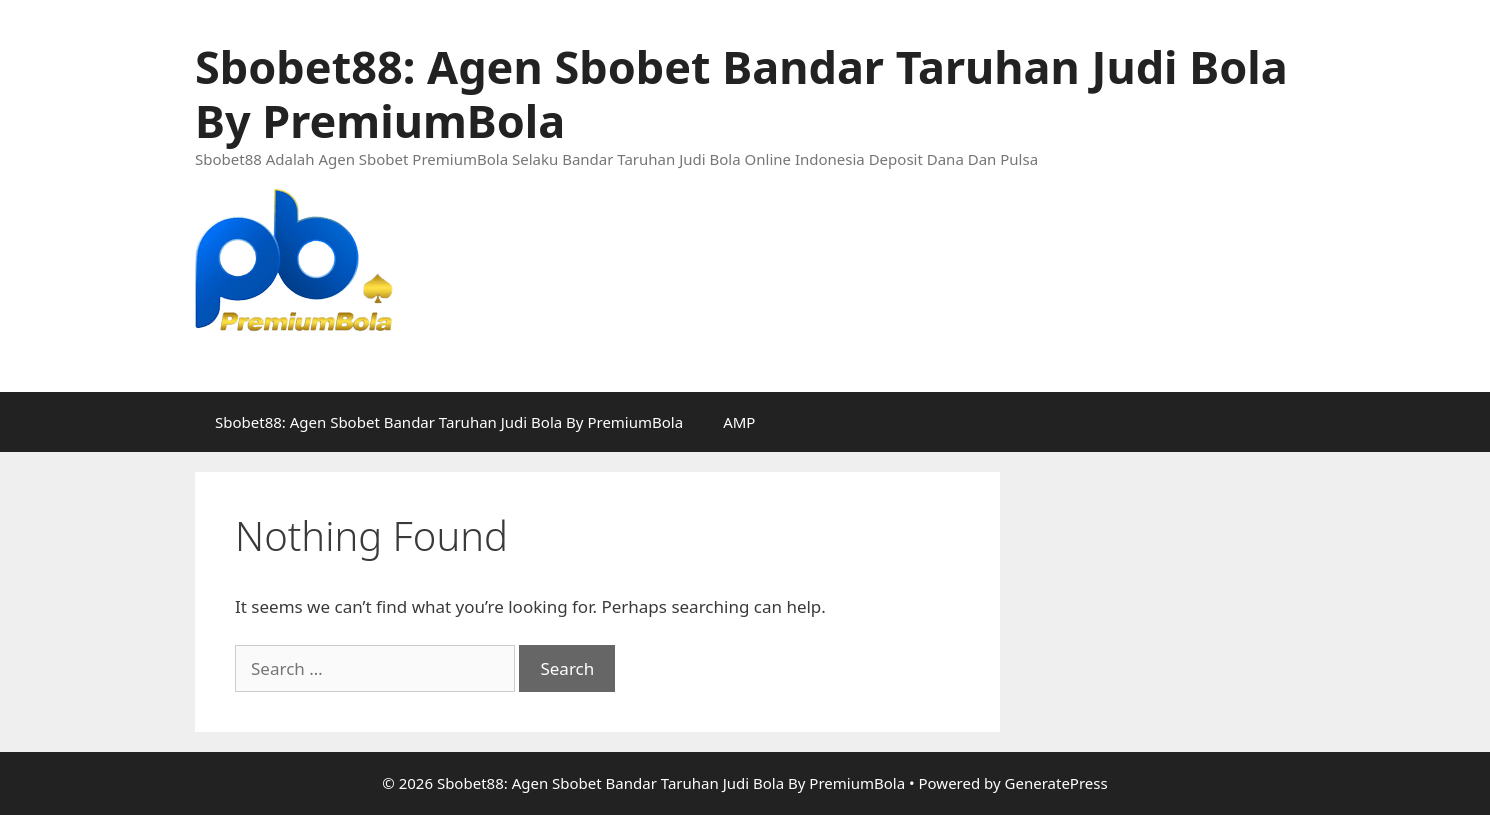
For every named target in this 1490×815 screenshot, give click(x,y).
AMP (739, 422)
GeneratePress (1056, 783)
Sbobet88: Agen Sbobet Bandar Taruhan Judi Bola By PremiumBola (741, 93)
